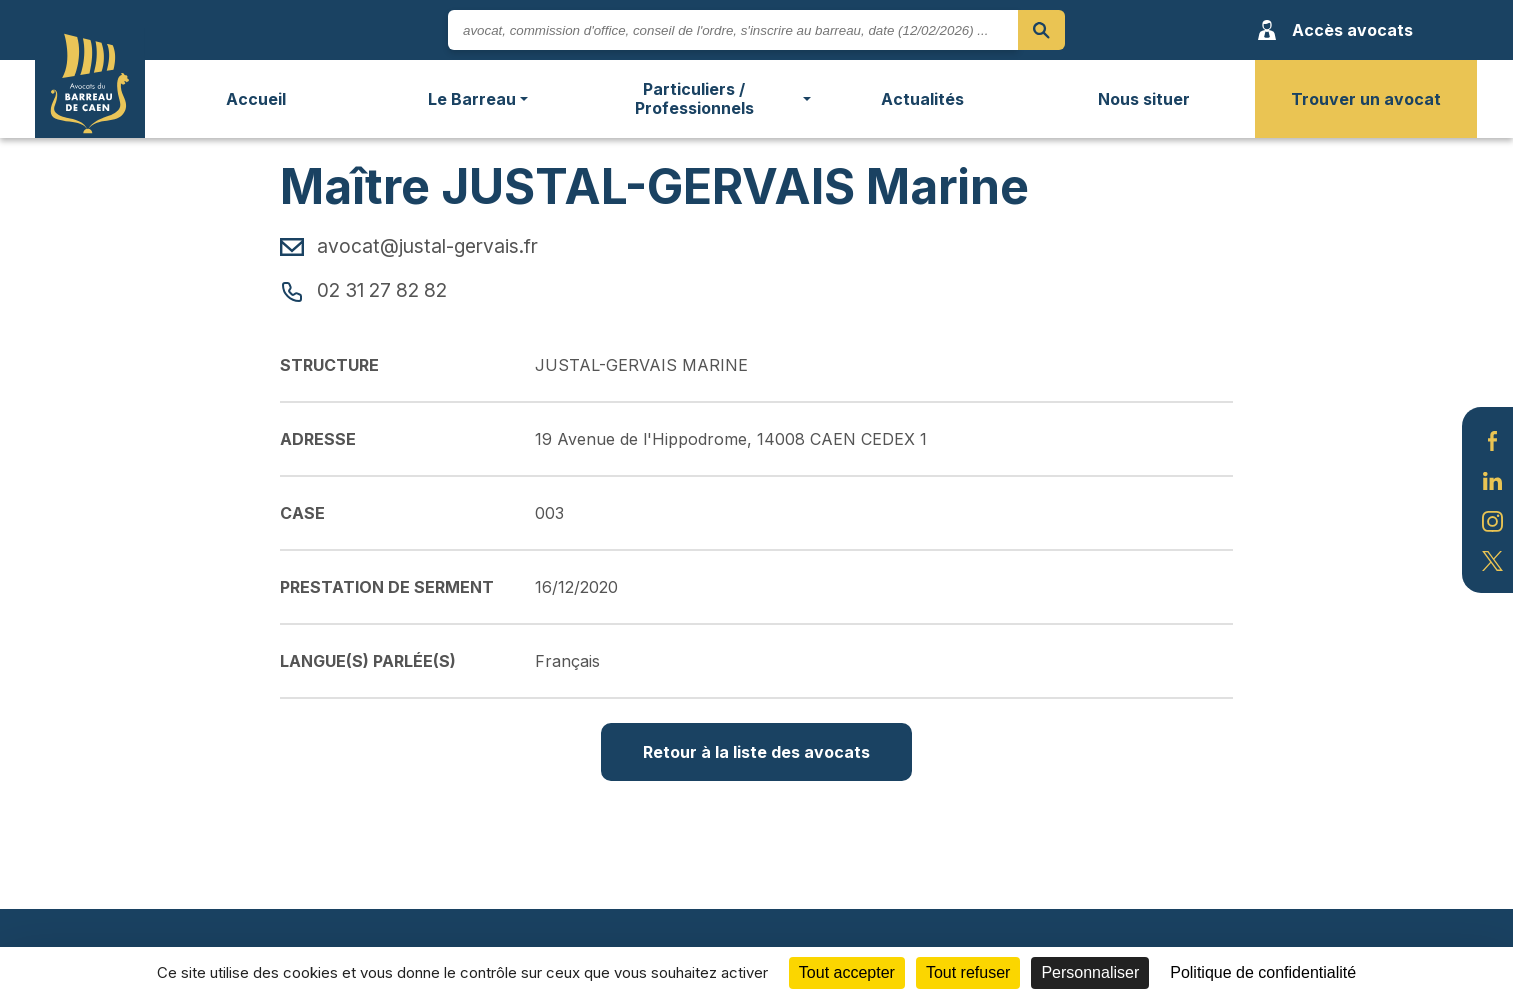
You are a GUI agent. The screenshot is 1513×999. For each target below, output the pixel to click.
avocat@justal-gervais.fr (409, 246)
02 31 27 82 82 (363, 290)
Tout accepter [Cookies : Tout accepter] (847, 972)
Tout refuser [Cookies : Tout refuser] (968, 972)
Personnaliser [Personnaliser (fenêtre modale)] (1090, 972)
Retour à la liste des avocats (756, 752)
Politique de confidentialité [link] (1263, 972)
